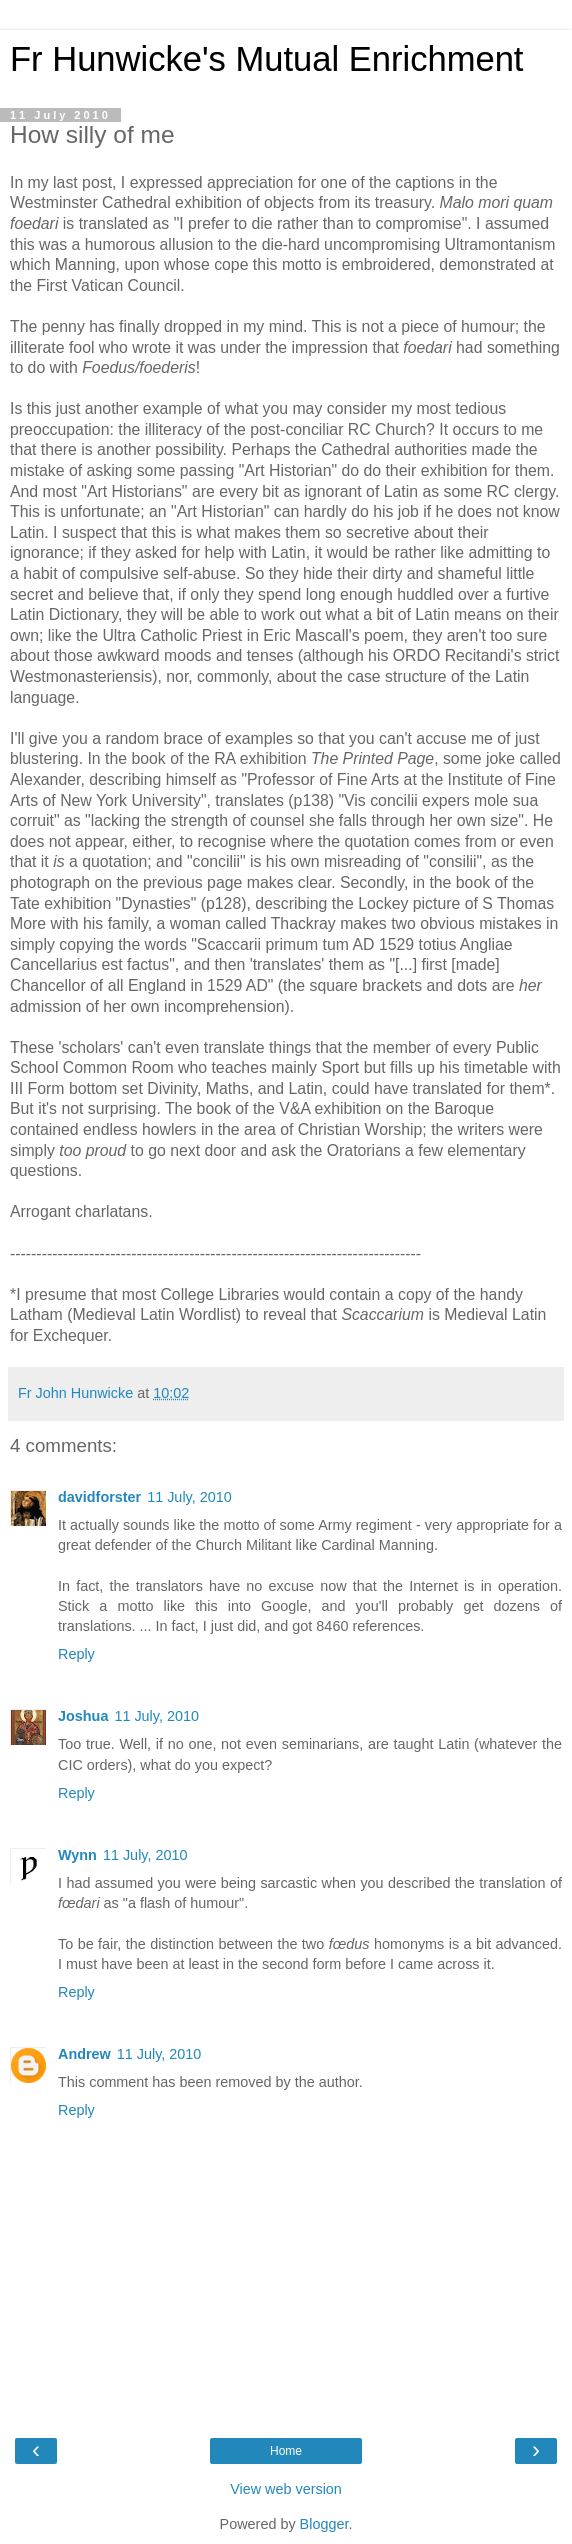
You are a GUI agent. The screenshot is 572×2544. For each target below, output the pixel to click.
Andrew (84, 2054)
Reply (76, 1654)
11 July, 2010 (189, 1497)
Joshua (83, 1716)
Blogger (324, 2524)
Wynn (77, 1855)
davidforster (99, 1497)
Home (286, 2451)
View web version (286, 2489)
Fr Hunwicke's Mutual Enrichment (266, 59)
